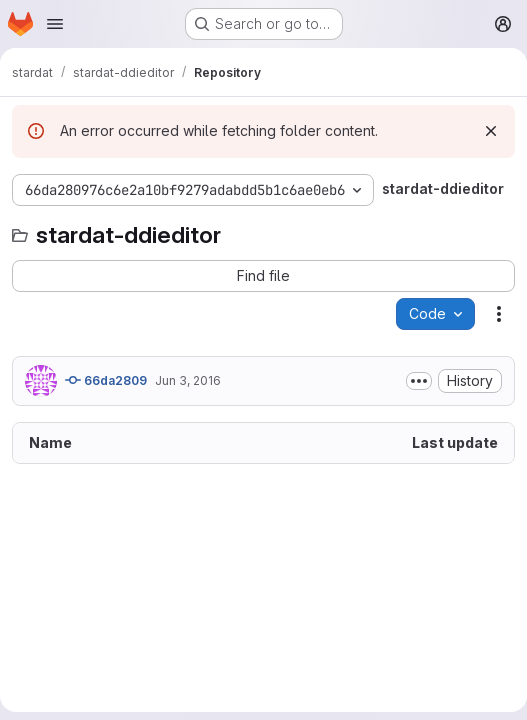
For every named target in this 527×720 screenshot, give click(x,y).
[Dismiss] (491, 131)
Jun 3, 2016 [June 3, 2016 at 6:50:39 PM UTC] (188, 380)
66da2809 (106, 380)
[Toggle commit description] (419, 381)
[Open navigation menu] (55, 24)
